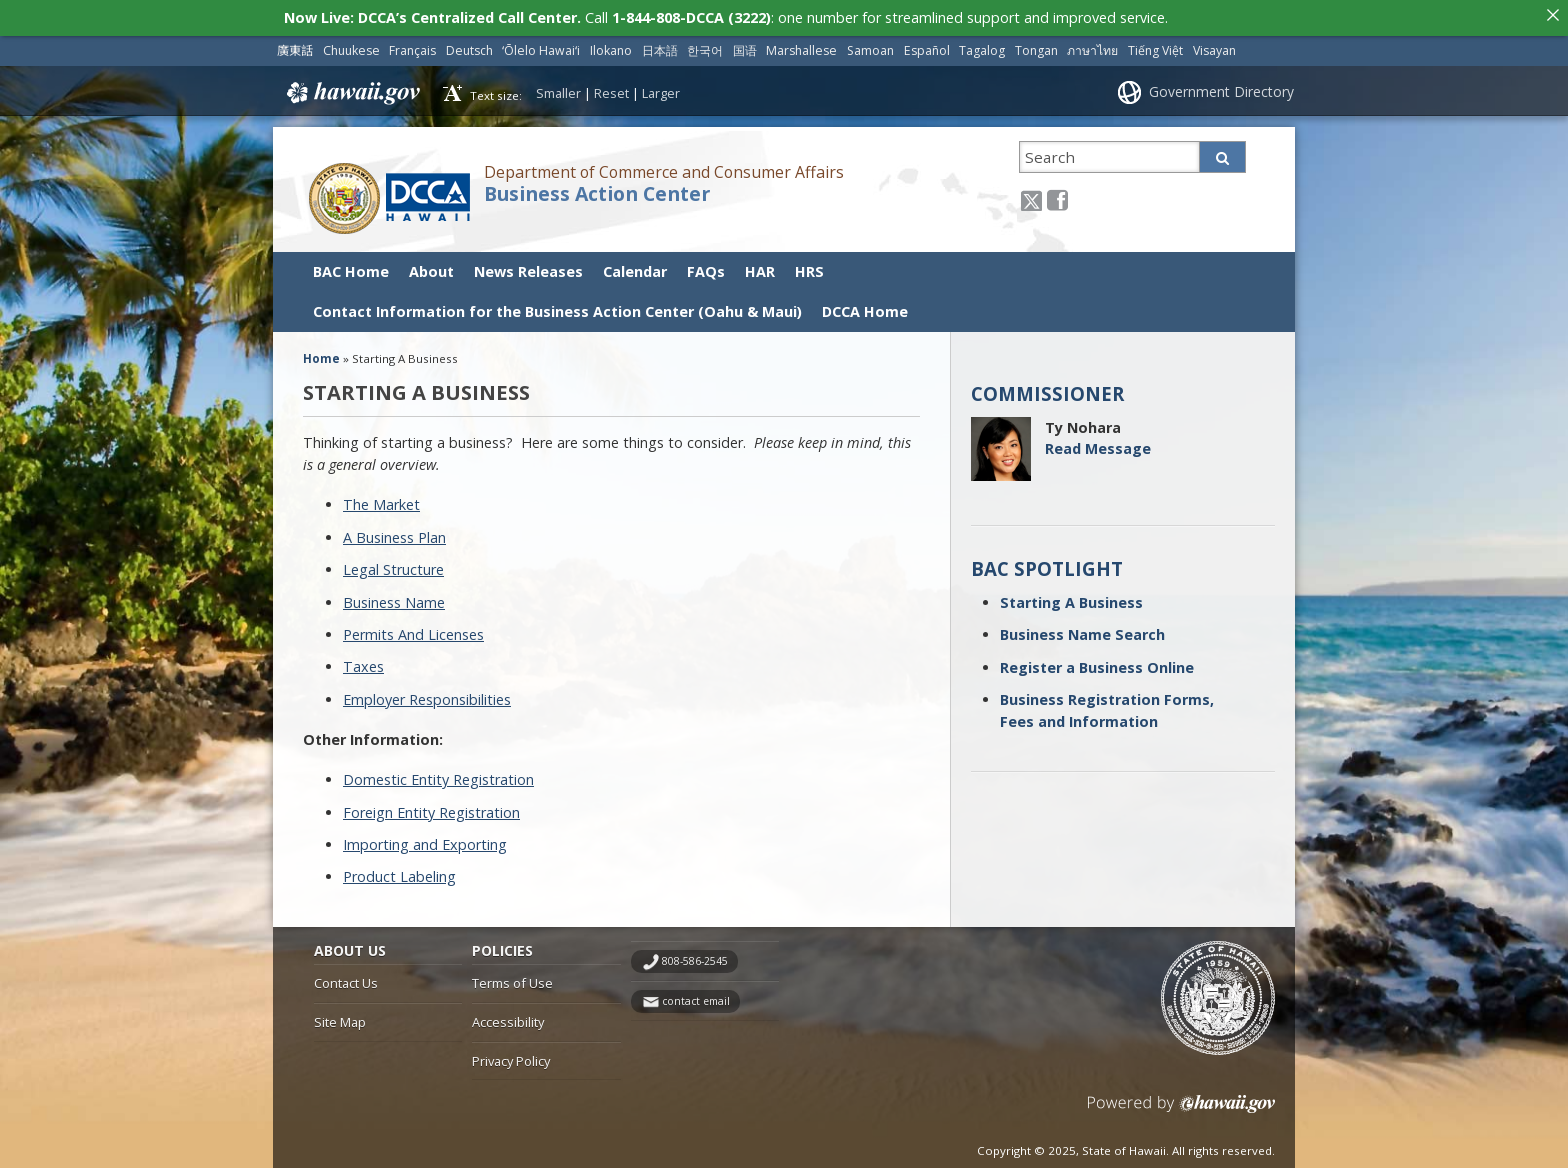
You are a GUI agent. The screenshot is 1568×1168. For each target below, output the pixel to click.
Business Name (394, 590)
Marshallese (801, 38)
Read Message (1098, 437)
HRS (809, 259)
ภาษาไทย (1092, 38)
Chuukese (351, 38)
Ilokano (611, 38)
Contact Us (346, 972)
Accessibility (508, 1011)
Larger (661, 81)
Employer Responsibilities (427, 687)
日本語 (660, 38)
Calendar (635, 259)
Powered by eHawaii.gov (1181, 1099)
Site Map (340, 1011)
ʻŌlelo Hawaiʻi (541, 38)
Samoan (870, 38)
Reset (611, 81)
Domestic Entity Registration (438, 768)
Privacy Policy (511, 1049)
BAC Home (351, 259)
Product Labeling (399, 865)
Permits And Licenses (413, 622)
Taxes (363, 655)
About (431, 259)
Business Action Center (597, 182)
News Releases (528, 259)
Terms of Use (512, 972)
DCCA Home (865, 299)
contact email (696, 990)
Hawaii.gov (351, 81)
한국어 (705, 38)
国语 (745, 38)
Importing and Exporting (425, 833)
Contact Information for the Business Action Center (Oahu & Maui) (557, 299)
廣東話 (295, 38)
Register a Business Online (1097, 655)
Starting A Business (1071, 590)
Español (927, 38)
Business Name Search (1082, 623)
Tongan (1036, 38)
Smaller (558, 81)
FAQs (706, 259)
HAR (760, 259)
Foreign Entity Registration (431, 800)
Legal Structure (393, 558)
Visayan (1214, 38)
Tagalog (982, 38)
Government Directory (1221, 80)
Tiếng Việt (1155, 38)
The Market (381, 493)
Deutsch (469, 38)
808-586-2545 (695, 950)
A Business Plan (394, 525)
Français (412, 38)
